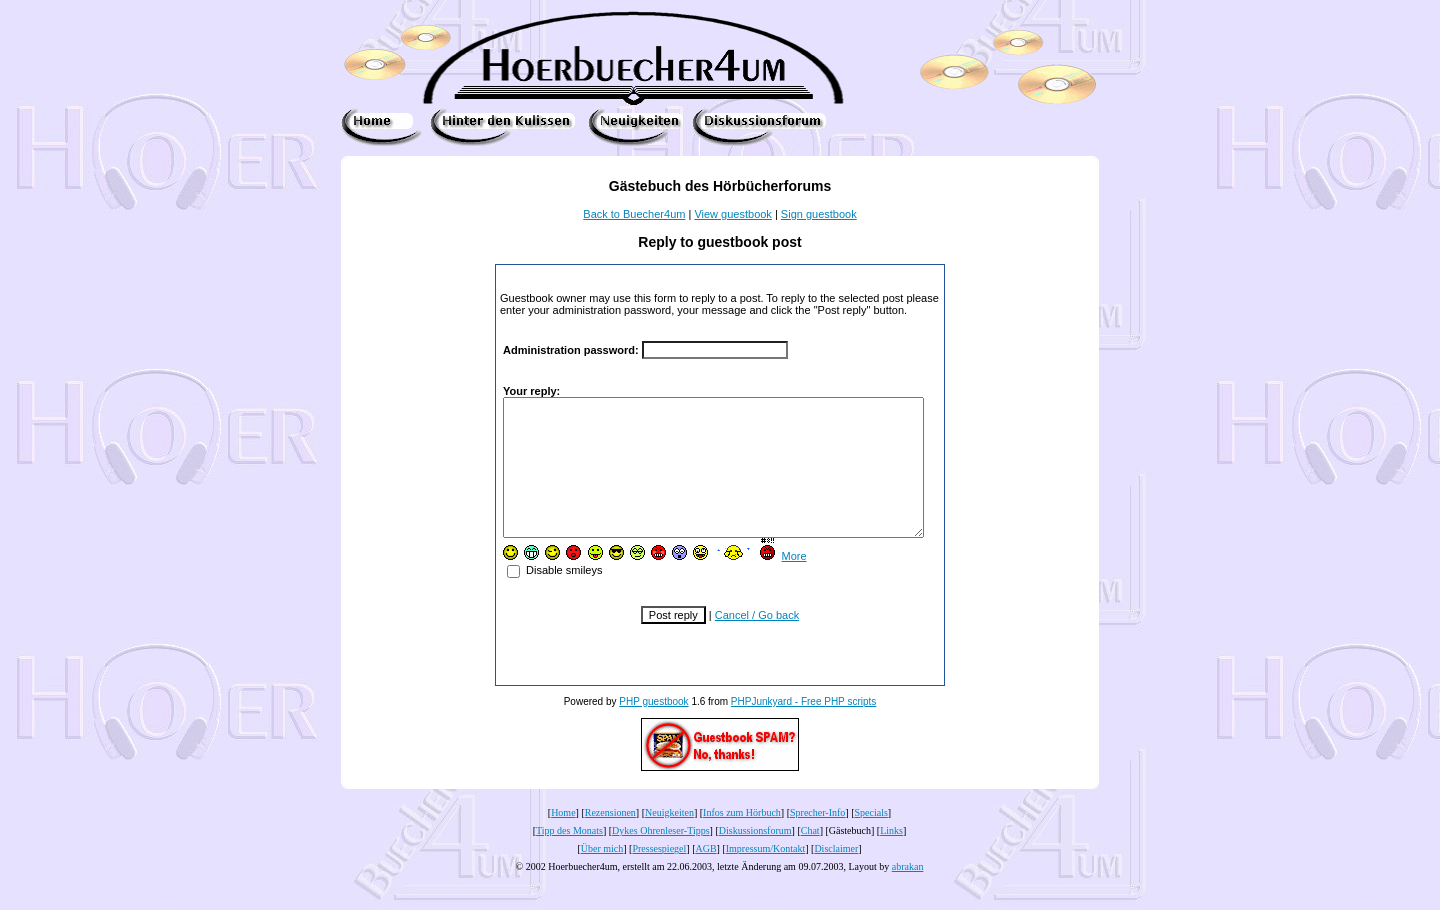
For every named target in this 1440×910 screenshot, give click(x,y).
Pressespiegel (659, 875)
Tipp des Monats (569, 857)
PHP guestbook (653, 728)
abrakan (908, 893)
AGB (705, 875)
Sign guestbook (819, 214)
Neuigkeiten (669, 839)
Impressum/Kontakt (765, 875)
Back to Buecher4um (634, 214)
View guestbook (732, 214)
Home (563, 839)
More (775, 583)
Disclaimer (836, 875)
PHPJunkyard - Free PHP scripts (803, 728)
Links (891, 857)
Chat (810, 857)
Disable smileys (536, 597)
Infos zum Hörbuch (742, 839)
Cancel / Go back (757, 642)
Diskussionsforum (755, 857)
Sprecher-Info (817, 839)
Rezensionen (610, 839)
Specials (871, 839)
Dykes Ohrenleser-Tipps (660, 857)
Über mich (602, 875)
